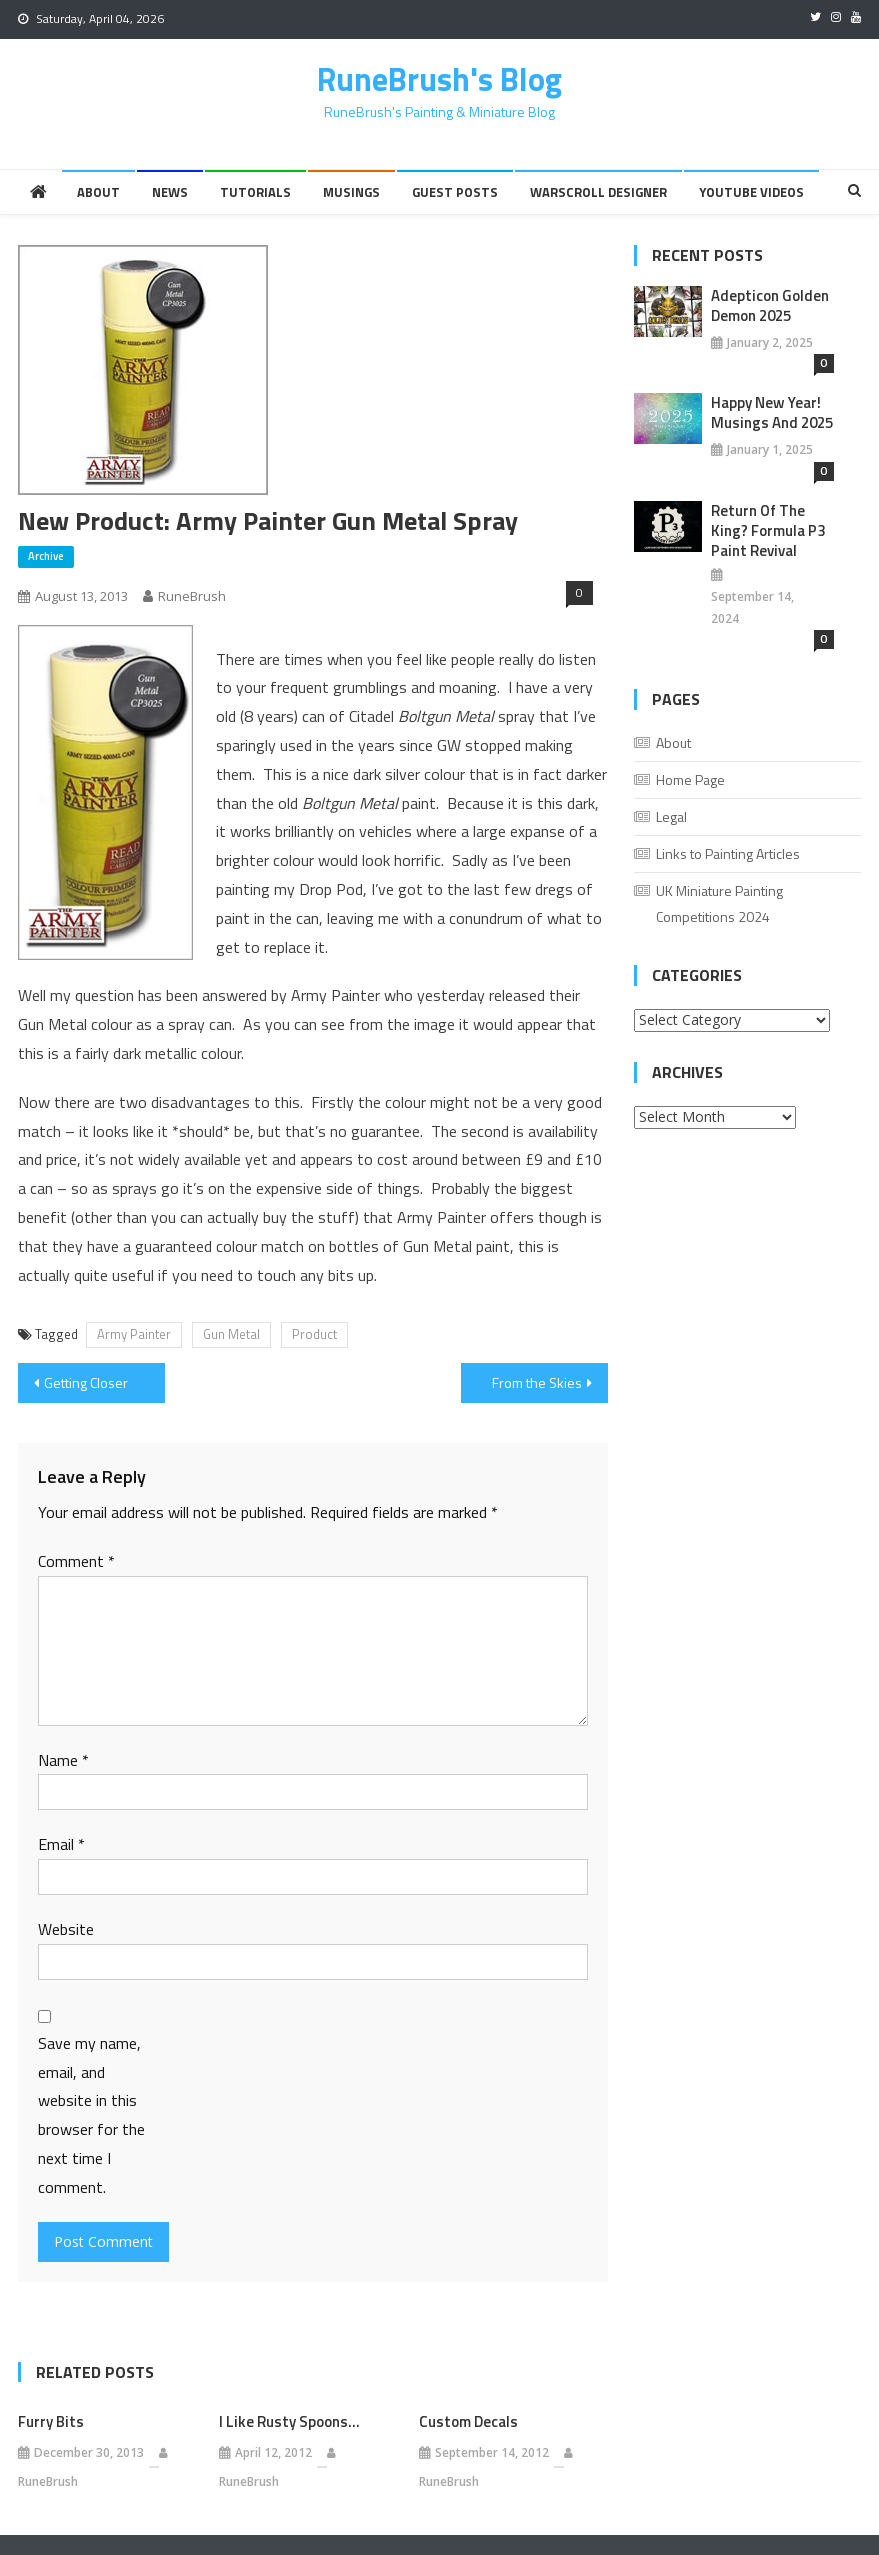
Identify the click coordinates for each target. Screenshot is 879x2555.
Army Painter (134, 1334)
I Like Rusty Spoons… (289, 2422)
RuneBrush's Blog (439, 79)
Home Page (690, 779)
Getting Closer (86, 1382)
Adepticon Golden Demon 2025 (770, 306)
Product (314, 1334)
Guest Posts (455, 192)
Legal (671, 816)
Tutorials (255, 192)
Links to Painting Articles (728, 853)
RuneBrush (192, 596)
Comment (76, 1561)
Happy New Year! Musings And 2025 (772, 413)
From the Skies (537, 1382)
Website (66, 1929)
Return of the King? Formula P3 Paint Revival (768, 531)
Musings (351, 192)
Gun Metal (231, 1334)
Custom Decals (468, 2422)
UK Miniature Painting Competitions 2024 (719, 903)
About (98, 192)
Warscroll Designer (598, 192)
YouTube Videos (751, 192)
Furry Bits (51, 2422)
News (170, 192)
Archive (46, 556)
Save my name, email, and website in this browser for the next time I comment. (91, 2115)
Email (61, 1844)
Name (63, 1760)
